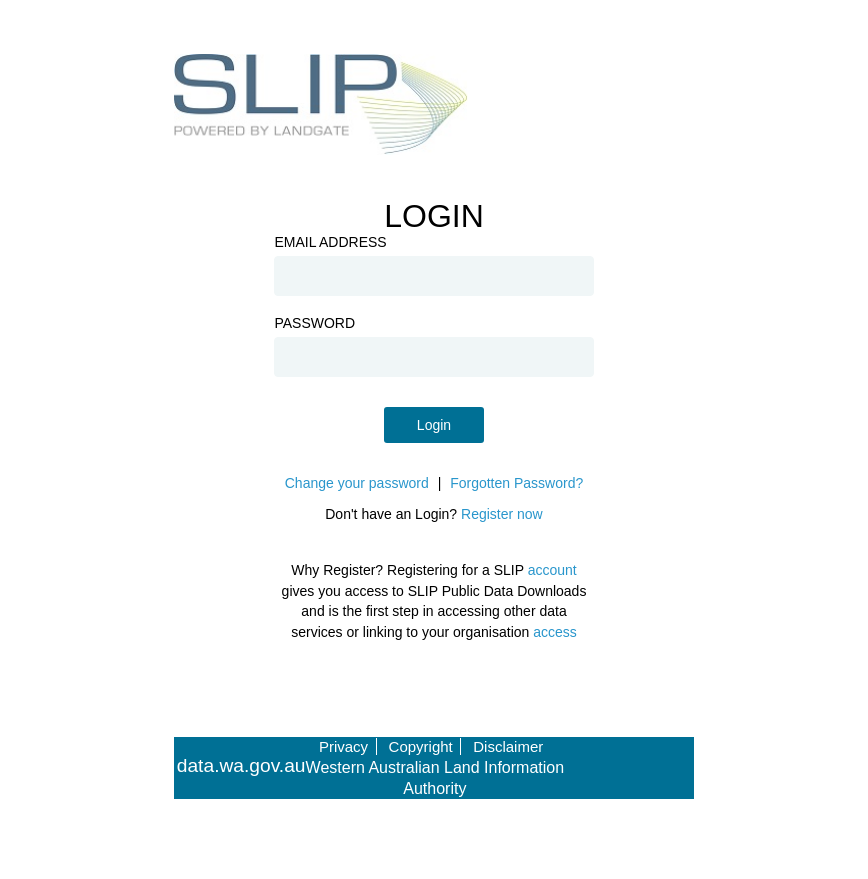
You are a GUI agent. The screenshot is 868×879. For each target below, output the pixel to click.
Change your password (357, 483)
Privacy (343, 746)
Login (434, 425)
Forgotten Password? (516, 483)
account (552, 570)
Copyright (421, 746)
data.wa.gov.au (241, 766)
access (555, 632)
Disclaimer (508, 746)
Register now (502, 514)
